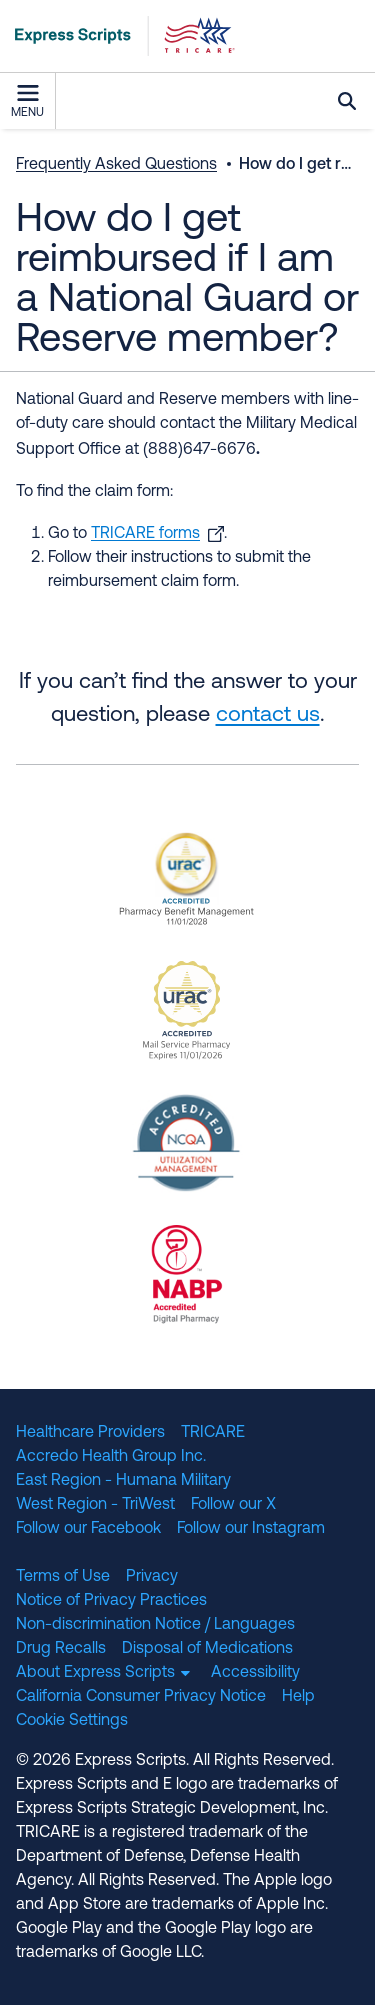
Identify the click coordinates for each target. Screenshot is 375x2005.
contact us (268, 715)
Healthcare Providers (90, 1433)
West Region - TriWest (95, 1505)
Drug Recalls (61, 1649)
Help (298, 1697)
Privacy (152, 1577)
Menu (27, 102)
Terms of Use (63, 1577)
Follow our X (233, 1505)
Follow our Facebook (88, 1529)
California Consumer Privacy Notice (141, 1697)
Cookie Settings (72, 1721)
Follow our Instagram (251, 1529)
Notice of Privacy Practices (111, 1601)
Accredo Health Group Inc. (111, 1457)
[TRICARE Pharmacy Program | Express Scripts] (118, 36)
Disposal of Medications (207, 1649)
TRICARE (213, 1433)
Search (347, 101)
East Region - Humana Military (123, 1481)
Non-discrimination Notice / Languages (155, 1625)
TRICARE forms (145, 534)
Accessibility (255, 1673)
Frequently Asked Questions (116, 165)
